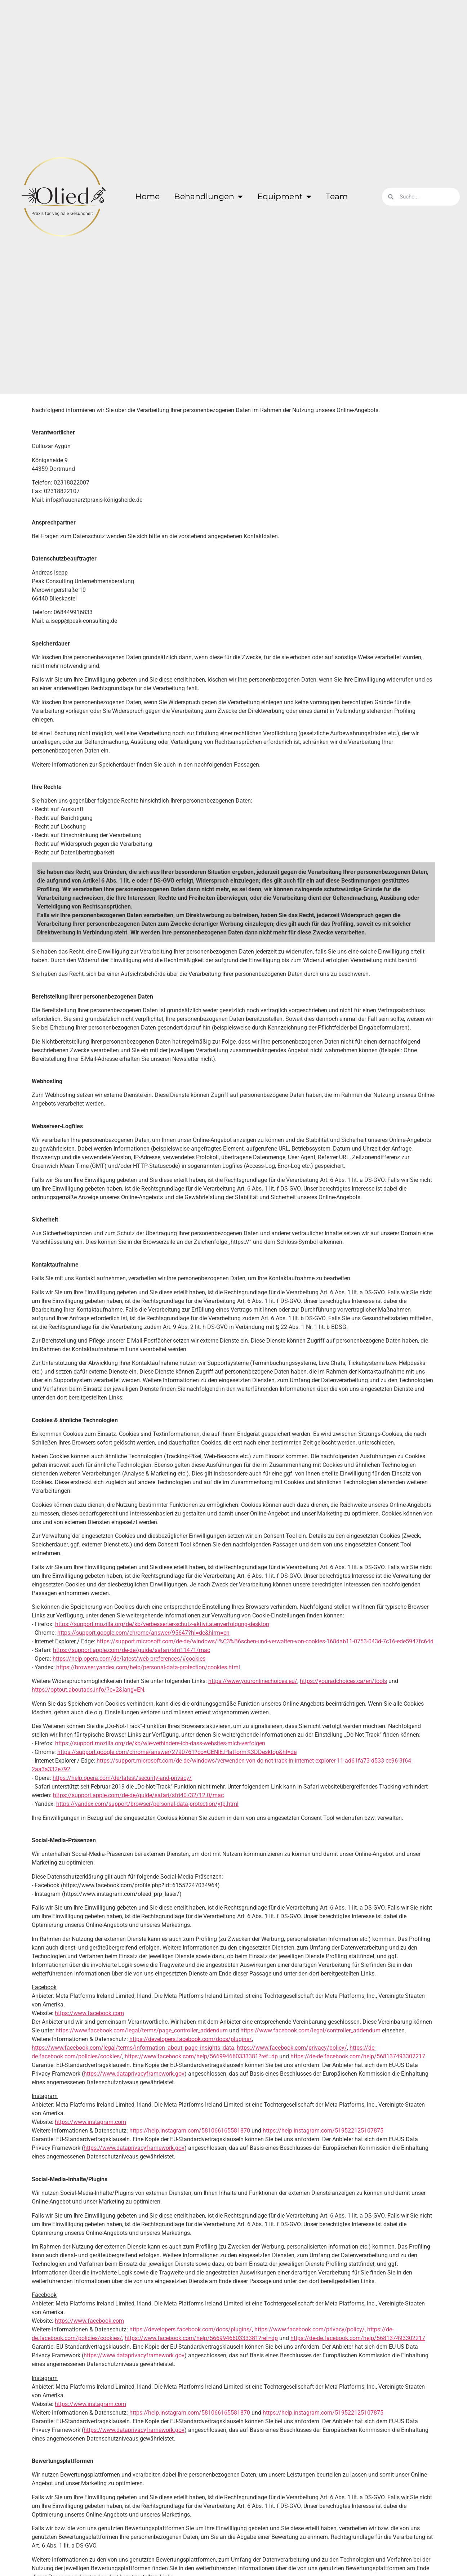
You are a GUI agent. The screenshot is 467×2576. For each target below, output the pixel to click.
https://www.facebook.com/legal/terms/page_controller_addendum (141, 2030)
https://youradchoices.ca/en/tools (343, 1681)
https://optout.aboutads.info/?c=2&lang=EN (88, 1689)
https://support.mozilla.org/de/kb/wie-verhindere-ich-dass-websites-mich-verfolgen (160, 1743)
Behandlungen (208, 196)
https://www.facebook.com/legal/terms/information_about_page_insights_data (133, 2047)
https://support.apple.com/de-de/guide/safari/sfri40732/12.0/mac (138, 1795)
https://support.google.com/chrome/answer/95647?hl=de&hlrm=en (143, 1632)
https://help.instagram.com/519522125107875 (323, 2130)
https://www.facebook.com (89, 2013)
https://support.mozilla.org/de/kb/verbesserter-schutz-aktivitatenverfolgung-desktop (162, 1624)
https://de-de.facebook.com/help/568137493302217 (357, 2056)
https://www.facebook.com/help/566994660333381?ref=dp (201, 2056)
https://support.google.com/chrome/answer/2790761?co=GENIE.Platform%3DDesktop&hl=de (177, 1752)
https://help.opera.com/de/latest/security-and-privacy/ (122, 1777)
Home (147, 196)
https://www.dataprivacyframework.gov (134, 2073)
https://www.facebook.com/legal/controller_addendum (310, 2030)
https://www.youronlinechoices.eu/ (252, 1681)
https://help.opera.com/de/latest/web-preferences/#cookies (129, 1658)
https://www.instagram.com (90, 2122)
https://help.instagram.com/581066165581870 (189, 2130)
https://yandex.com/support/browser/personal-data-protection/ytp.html (147, 1803)
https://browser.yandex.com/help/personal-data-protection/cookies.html (148, 1667)
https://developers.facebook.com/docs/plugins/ (190, 2039)
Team (337, 196)
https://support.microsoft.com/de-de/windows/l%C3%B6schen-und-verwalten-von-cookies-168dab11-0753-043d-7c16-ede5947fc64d (265, 1641)
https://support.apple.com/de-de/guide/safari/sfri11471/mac (131, 1650)
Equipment (284, 196)
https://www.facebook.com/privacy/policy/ (292, 2047)
